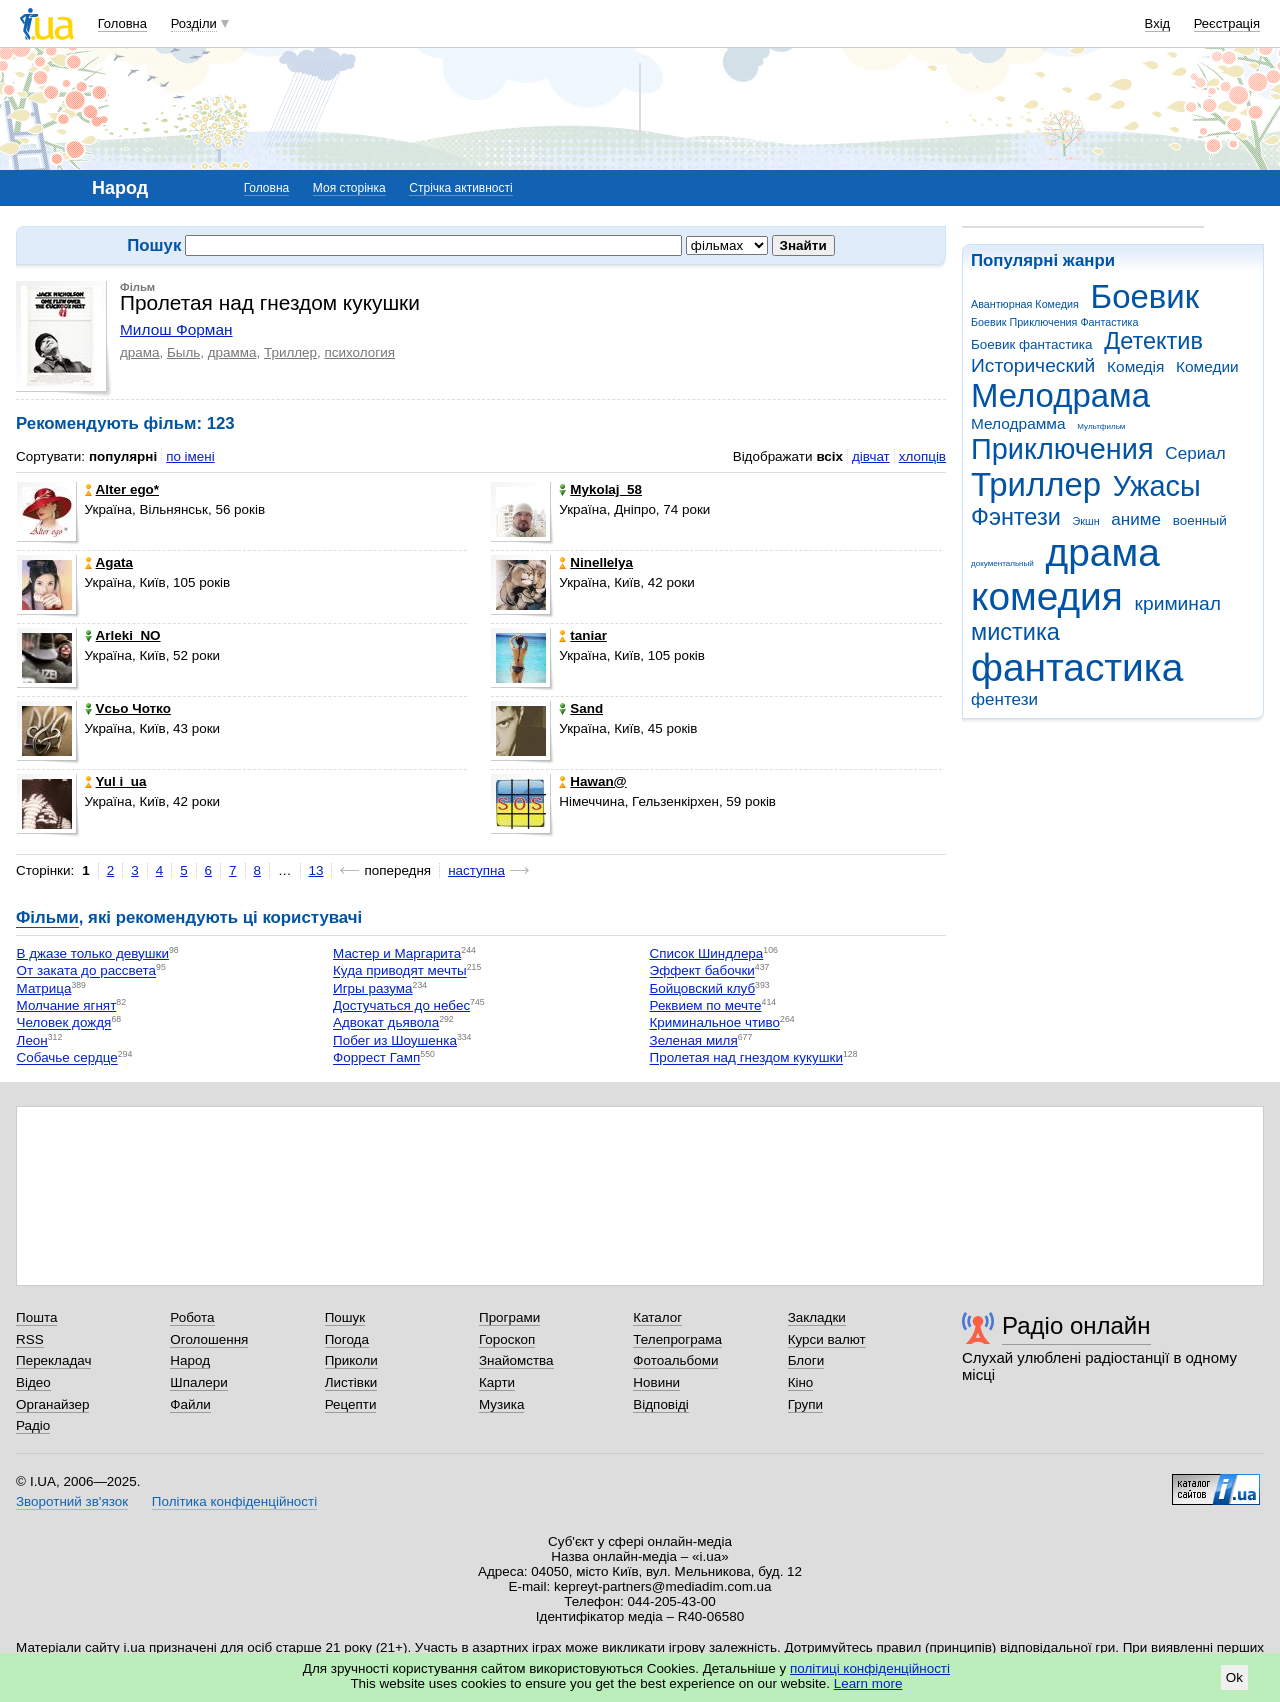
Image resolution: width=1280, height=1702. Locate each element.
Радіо (33, 1425)
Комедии (1207, 366)
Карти (497, 1382)
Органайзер (52, 1404)
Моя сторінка (349, 188)
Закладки (817, 1317)
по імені (190, 456)
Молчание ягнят (67, 1005)
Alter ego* (122, 489)
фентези (1004, 699)
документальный (1002, 563)
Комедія (1135, 366)
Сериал (1195, 453)
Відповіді (661, 1404)
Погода (347, 1339)
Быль (183, 352)
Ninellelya (596, 562)
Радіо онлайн (1076, 1325)
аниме (1136, 519)
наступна (476, 870)
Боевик (1145, 296)
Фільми (47, 917)
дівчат (871, 456)
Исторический (1033, 365)
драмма (232, 352)
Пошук (345, 1317)
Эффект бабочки (702, 971)
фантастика (1077, 667)
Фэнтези (1016, 517)
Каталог (657, 1317)
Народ (190, 1360)
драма (1103, 552)
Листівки (351, 1382)
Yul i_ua (116, 781)
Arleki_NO (123, 635)
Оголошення (209, 1339)
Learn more (868, 1683)
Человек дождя (64, 1023)
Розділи (194, 23)
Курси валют (827, 1339)
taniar (583, 635)
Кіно (801, 1382)
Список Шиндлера (707, 953)
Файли (190, 1404)
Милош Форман (176, 329)
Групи (805, 1404)
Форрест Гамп (376, 1058)
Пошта (36, 1317)
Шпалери (198, 1382)
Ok (1234, 1677)
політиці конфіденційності (870, 1668)
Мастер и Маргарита (397, 953)
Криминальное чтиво (715, 1023)
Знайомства (516, 1360)
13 (316, 870)
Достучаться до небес (401, 1005)
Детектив (1153, 341)
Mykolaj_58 (600, 489)
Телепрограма (677, 1339)
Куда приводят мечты (400, 971)
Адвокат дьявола (386, 1023)
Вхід (1158, 23)
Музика (501, 1404)
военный (1200, 520)
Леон (32, 1040)
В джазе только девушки (93, 953)
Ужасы (1157, 486)
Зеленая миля (694, 1040)
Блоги (806, 1360)
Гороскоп (507, 1339)
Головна (122, 23)
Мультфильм (1101, 426)
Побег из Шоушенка (395, 1040)
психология (360, 352)
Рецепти (351, 1404)
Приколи (351, 1360)
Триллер (1036, 484)
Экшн (1086, 521)
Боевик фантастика (1031, 344)
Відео (33, 1382)
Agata (109, 562)
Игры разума (373, 988)
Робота (192, 1317)
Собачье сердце (67, 1058)
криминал (1178, 603)
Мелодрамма (1018, 423)
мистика (1015, 632)
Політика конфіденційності (234, 1501)
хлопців (922, 456)
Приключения (1062, 449)
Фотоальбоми (675, 1360)
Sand (581, 708)
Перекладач (53, 1360)
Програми (509, 1317)
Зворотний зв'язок (72, 1501)
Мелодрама (1060, 395)
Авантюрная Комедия (1025, 304)
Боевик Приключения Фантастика (1054, 322)
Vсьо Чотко (128, 708)
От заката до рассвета (86, 971)
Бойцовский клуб (703, 988)
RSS (30, 1339)
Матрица (44, 988)
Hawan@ (592, 781)
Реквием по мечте (706, 1005)
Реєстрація (1227, 23)
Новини (656, 1382)
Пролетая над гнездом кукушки (746, 1058)
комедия (1047, 596)
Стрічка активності (460, 188)
